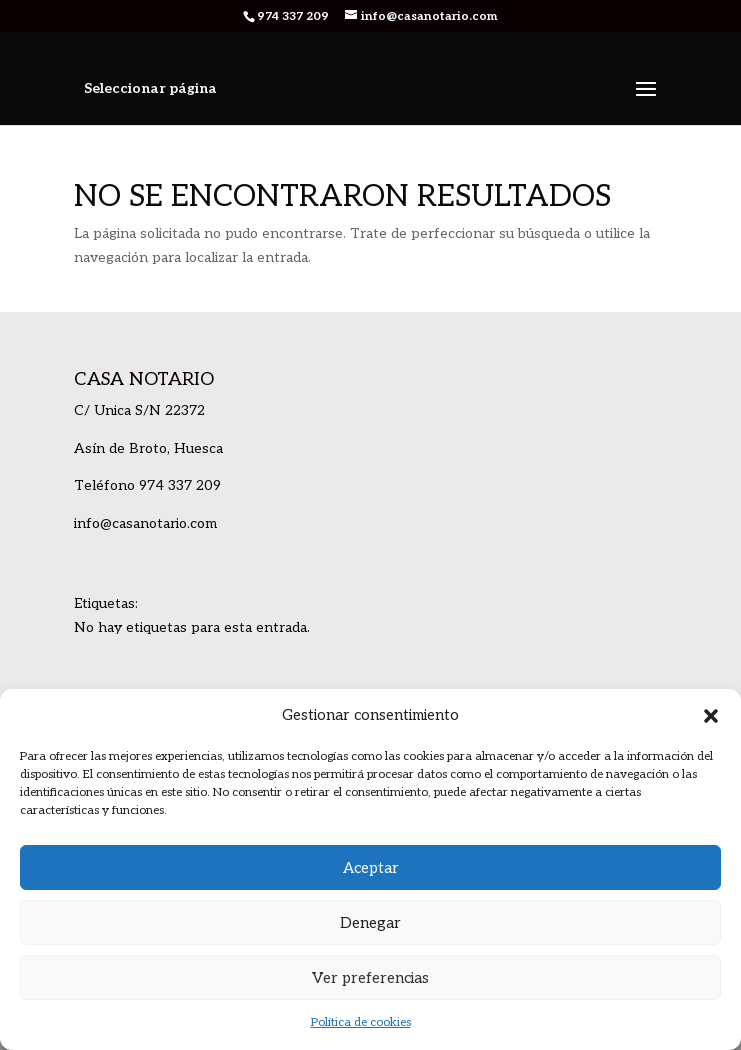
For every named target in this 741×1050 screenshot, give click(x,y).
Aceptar (371, 868)
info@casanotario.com (145, 523)
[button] (711, 716)
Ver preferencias (370, 978)
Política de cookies (361, 1022)
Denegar (370, 923)
